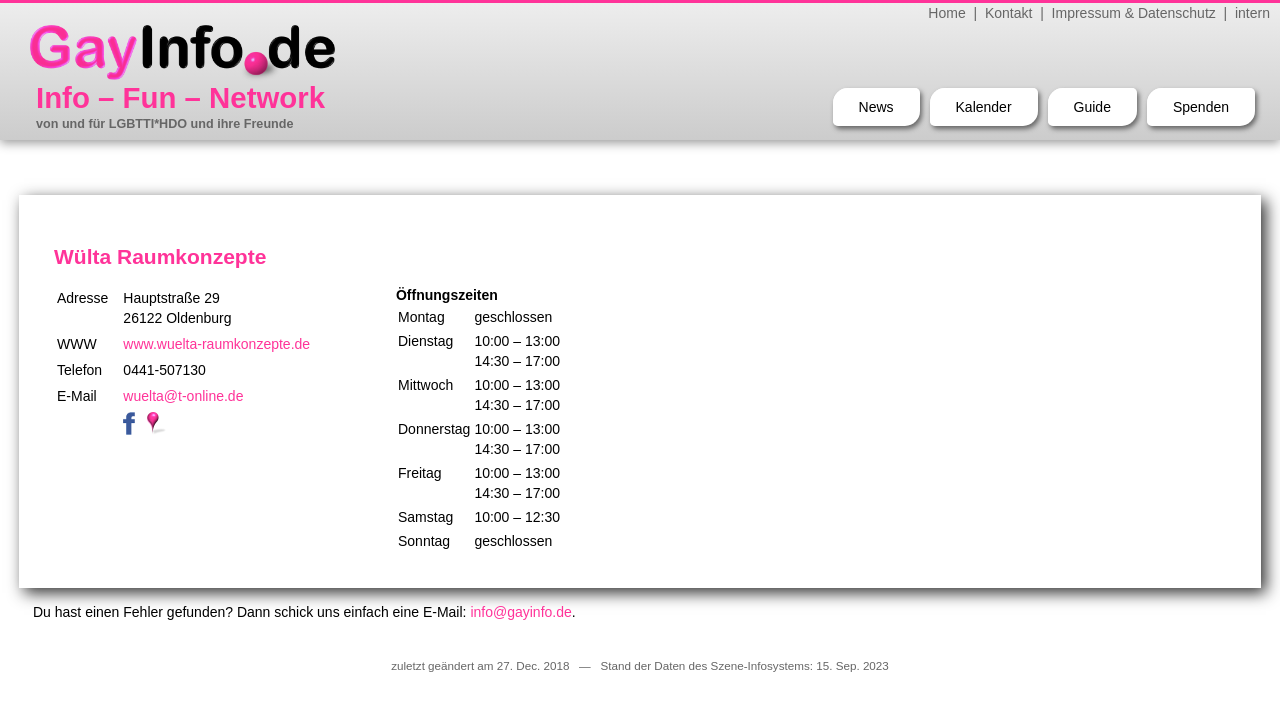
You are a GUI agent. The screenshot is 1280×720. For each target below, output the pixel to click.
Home (946, 13)
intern (1252, 13)
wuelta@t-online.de (183, 396)
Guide (1092, 107)
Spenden (1201, 107)
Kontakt (1008, 13)
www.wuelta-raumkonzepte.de (216, 344)
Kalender (984, 107)
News (876, 107)
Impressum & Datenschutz (1134, 13)
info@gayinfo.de (520, 612)
